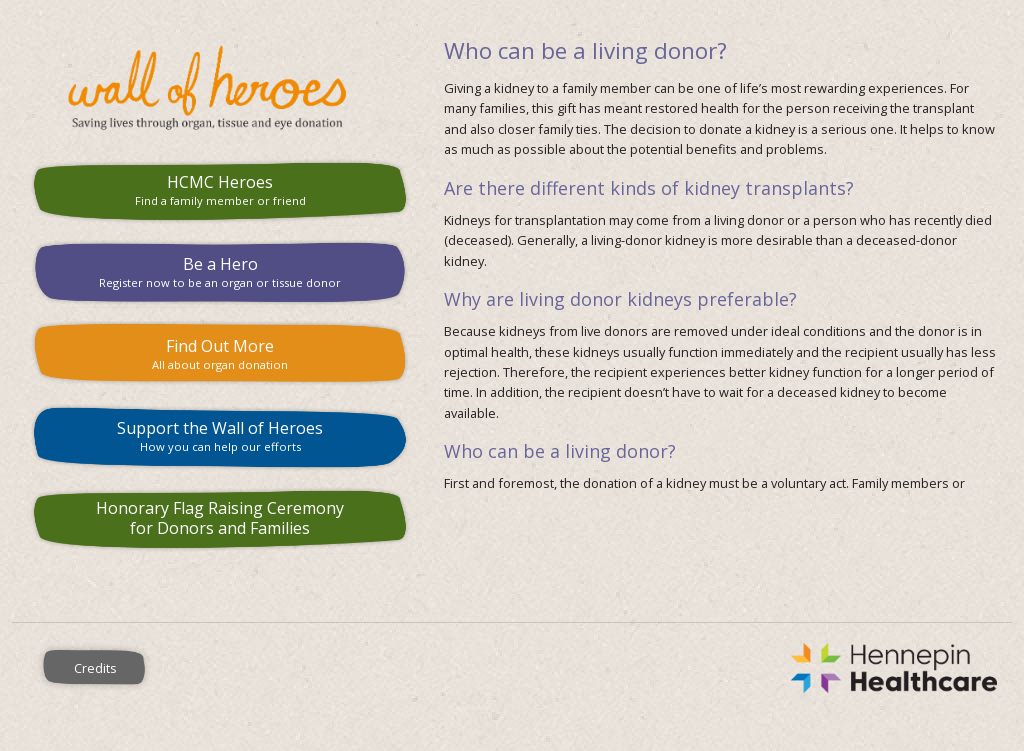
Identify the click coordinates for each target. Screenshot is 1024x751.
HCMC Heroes (220, 189)
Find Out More (220, 353)
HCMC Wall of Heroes (220, 88)
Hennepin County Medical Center (595, 668)
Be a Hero (220, 271)
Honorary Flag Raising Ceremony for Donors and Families (220, 518)
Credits (95, 668)
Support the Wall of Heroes (220, 435)
